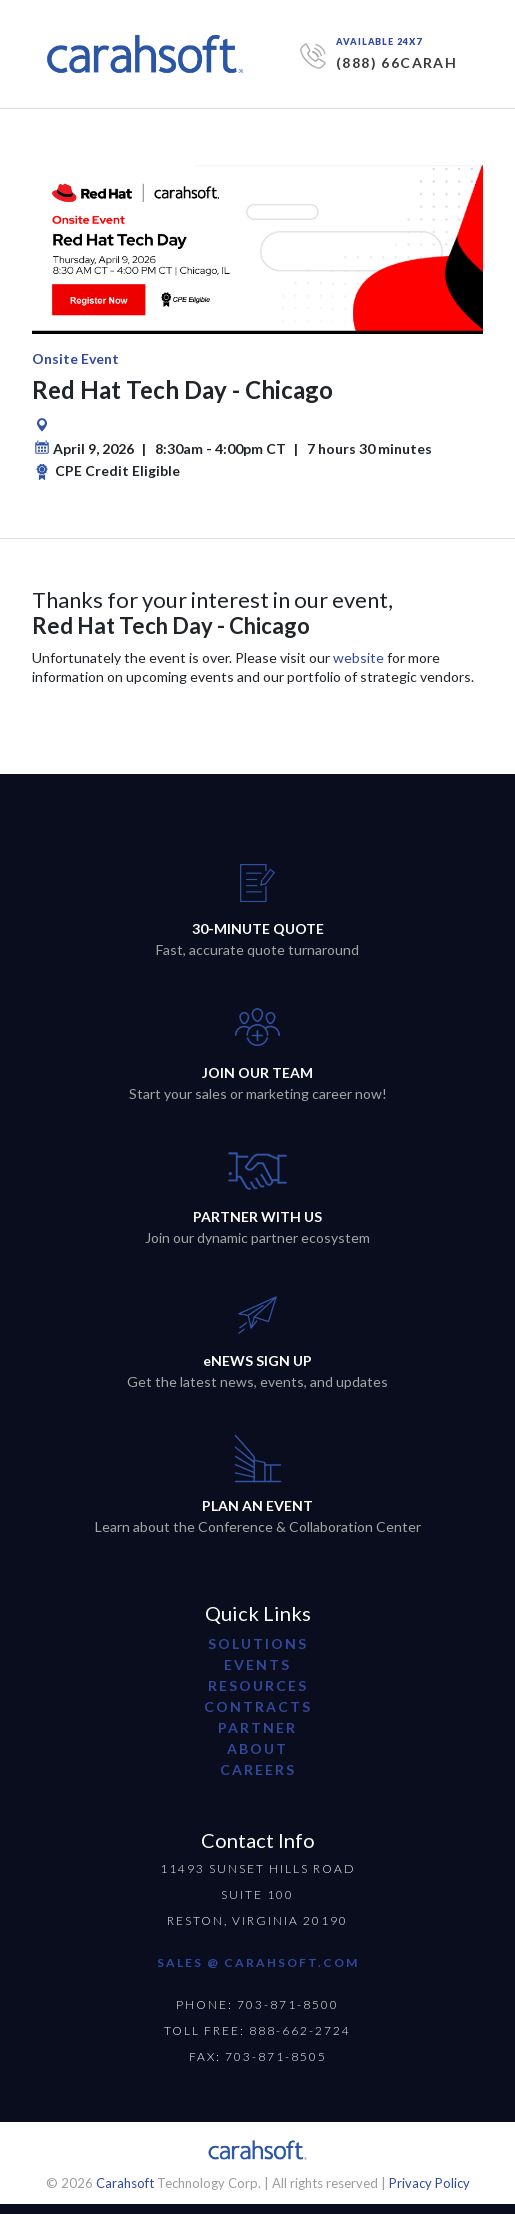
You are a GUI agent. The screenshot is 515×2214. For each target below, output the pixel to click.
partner (257, 1727)
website (358, 657)
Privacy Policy (429, 2183)
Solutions (258, 1643)
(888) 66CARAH (396, 62)
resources (258, 1685)
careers (258, 1769)
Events (257, 1664)
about (257, 1748)
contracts (258, 1706)
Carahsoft (125, 2183)
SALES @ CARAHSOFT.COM (258, 1962)
